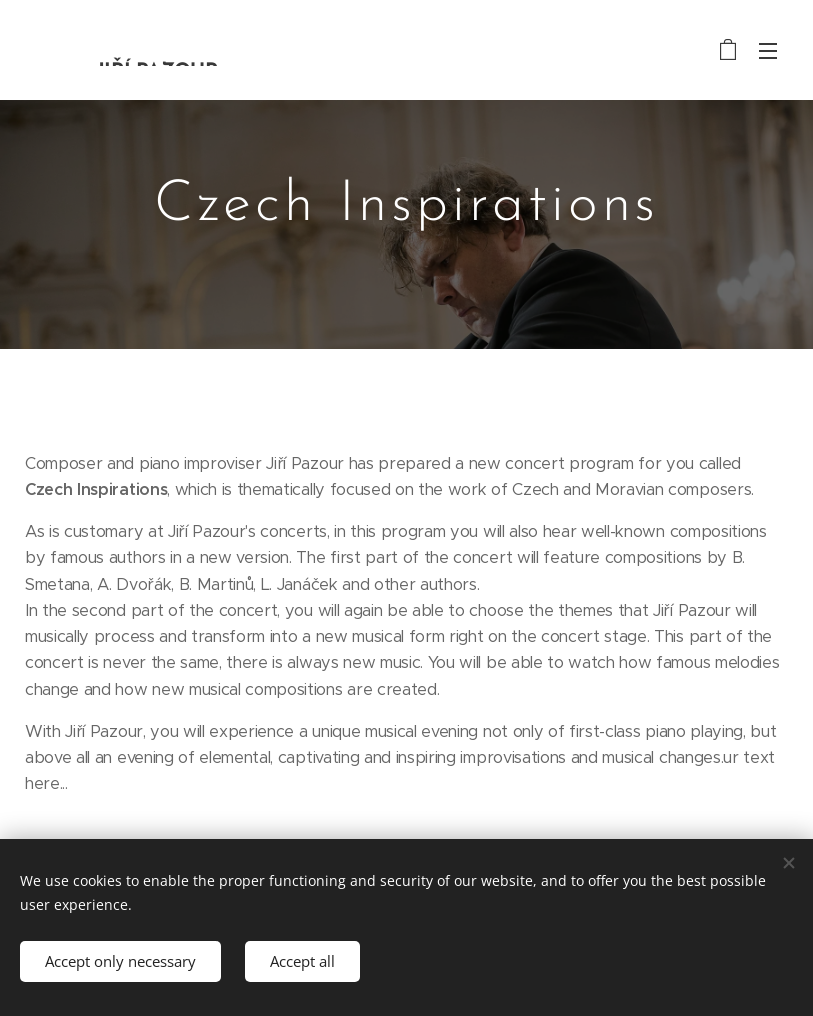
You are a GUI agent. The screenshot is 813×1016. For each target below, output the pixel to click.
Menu (768, 51)
